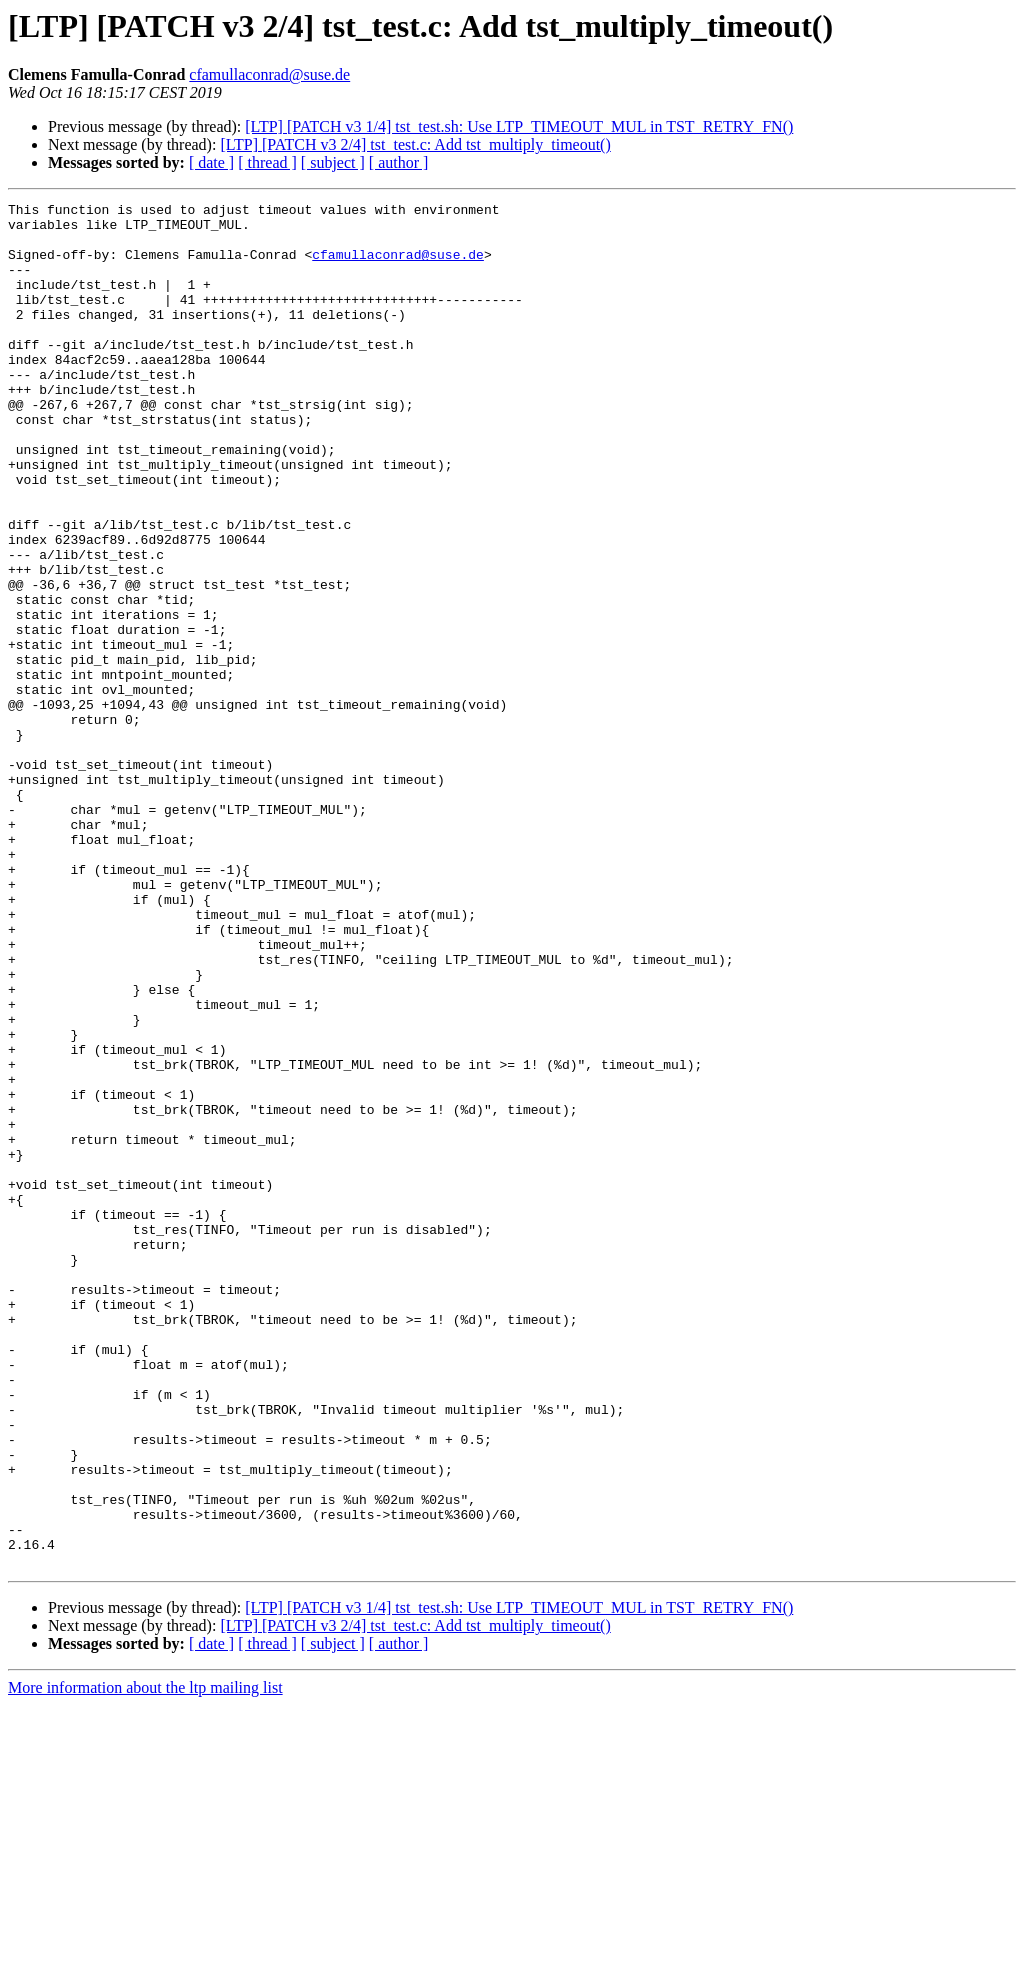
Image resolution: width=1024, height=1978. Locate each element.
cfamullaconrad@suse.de (269, 74)
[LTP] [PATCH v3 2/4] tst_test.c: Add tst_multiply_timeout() (415, 144)
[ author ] (399, 162)
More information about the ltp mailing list (145, 1960)
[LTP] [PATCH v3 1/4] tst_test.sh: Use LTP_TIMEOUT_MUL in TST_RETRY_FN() (519, 126)
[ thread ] (267, 162)
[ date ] (211, 162)
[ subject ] (333, 162)
